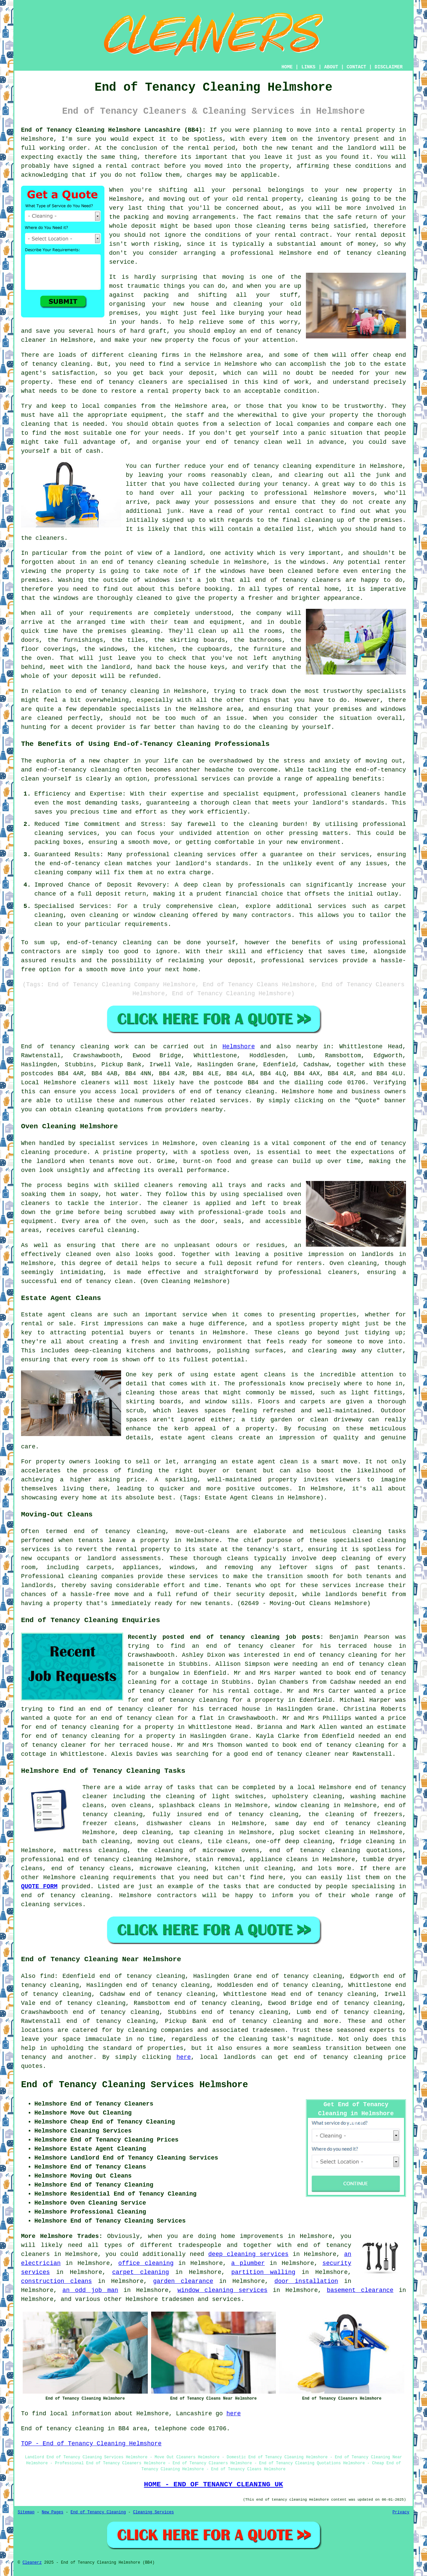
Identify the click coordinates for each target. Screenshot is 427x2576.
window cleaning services (222, 2290)
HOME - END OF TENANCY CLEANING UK (213, 2484)
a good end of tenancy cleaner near (288, 1754)
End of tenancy (48, 1046)
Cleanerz (32, 2562)
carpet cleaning (140, 2272)
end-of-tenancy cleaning (77, 770)
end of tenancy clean (97, 1281)
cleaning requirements (118, 1877)
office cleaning (146, 2263)
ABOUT (331, 67)
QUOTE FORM (39, 1886)
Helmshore (239, 1046)
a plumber (248, 2263)
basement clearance (360, 2290)
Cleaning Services (153, 2512)
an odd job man (90, 2290)
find (47, 1976)
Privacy (401, 2512)
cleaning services (51, 1904)
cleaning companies (101, 1576)
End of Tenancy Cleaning (98, 2512)
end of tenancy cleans (91, 1868)
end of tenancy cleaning (232, 1091)
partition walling (263, 2272)
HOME (287, 67)
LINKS (308, 67)
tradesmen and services (201, 2299)
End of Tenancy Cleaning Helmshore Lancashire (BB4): (113, 130)
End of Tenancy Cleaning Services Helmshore (134, 2085)
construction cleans (56, 2281)
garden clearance (183, 2281)
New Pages (52, 2512)
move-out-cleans (203, 1531)
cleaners (95, 1082)
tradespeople (200, 2245)
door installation (306, 2281)
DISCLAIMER (389, 67)
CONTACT (356, 67)
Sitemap (26, 2512)
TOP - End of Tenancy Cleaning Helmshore (91, 2443)
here (183, 2057)
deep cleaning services (248, 2254)
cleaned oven (88, 1254)
